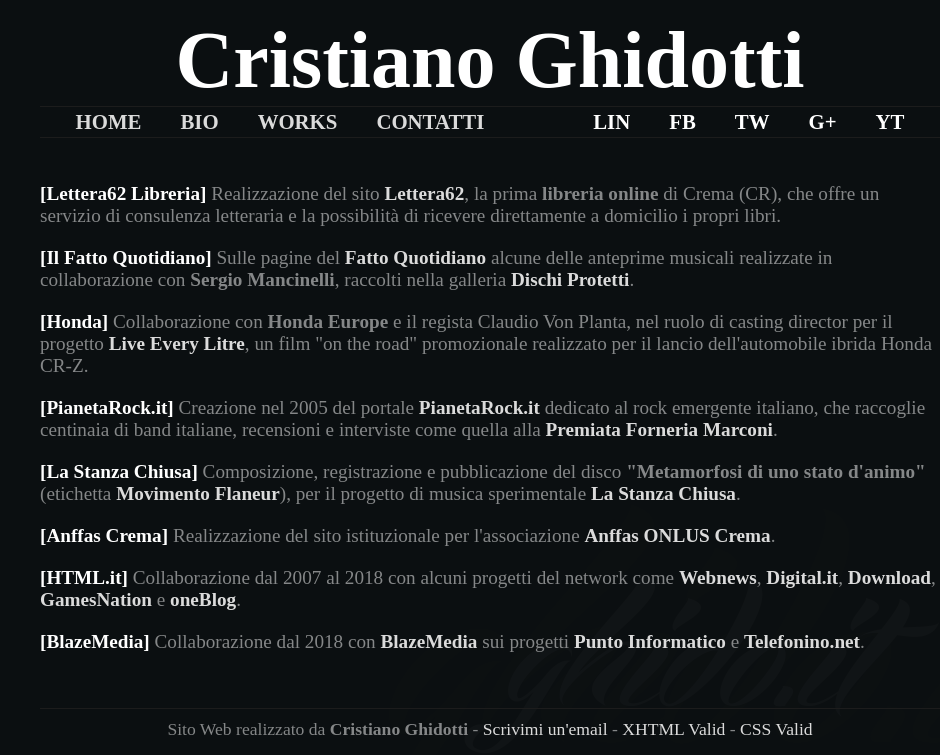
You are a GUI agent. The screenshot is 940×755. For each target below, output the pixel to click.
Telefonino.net (802, 641)
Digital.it (802, 577)
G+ (822, 121)
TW (752, 121)
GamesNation (96, 599)
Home (109, 121)
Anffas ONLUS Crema (677, 535)
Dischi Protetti (570, 279)
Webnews (718, 577)
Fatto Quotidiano (415, 257)
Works (298, 121)
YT (890, 121)
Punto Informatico (650, 641)
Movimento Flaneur (198, 493)
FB (682, 121)
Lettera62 (424, 193)
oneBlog (203, 599)
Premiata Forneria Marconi (659, 429)
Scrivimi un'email (545, 729)
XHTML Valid (673, 729)
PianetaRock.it (479, 407)
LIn (611, 121)
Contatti (430, 121)
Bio (199, 121)
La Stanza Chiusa (663, 493)
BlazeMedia (428, 641)
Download (889, 577)
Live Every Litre (177, 343)
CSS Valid (776, 729)
